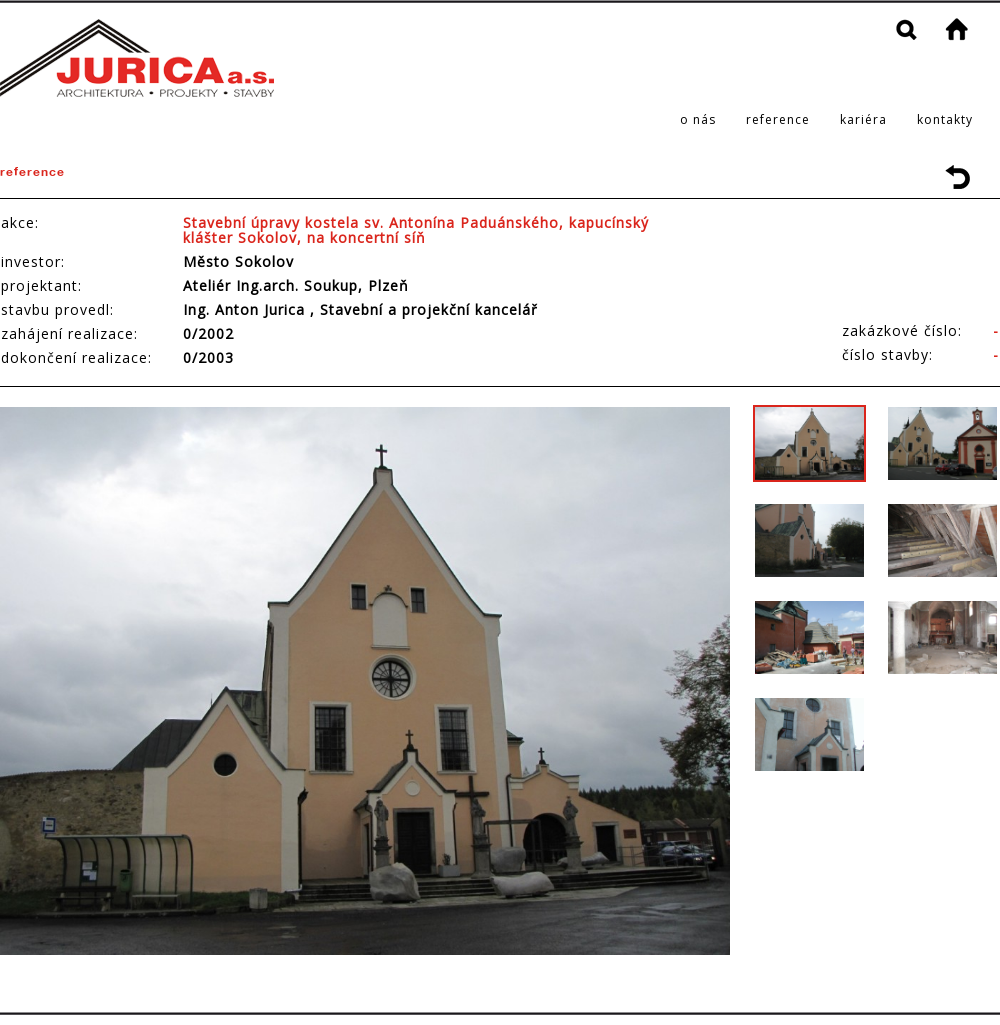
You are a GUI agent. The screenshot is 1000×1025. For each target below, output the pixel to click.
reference (778, 119)
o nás (698, 119)
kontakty (945, 119)
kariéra (863, 119)
